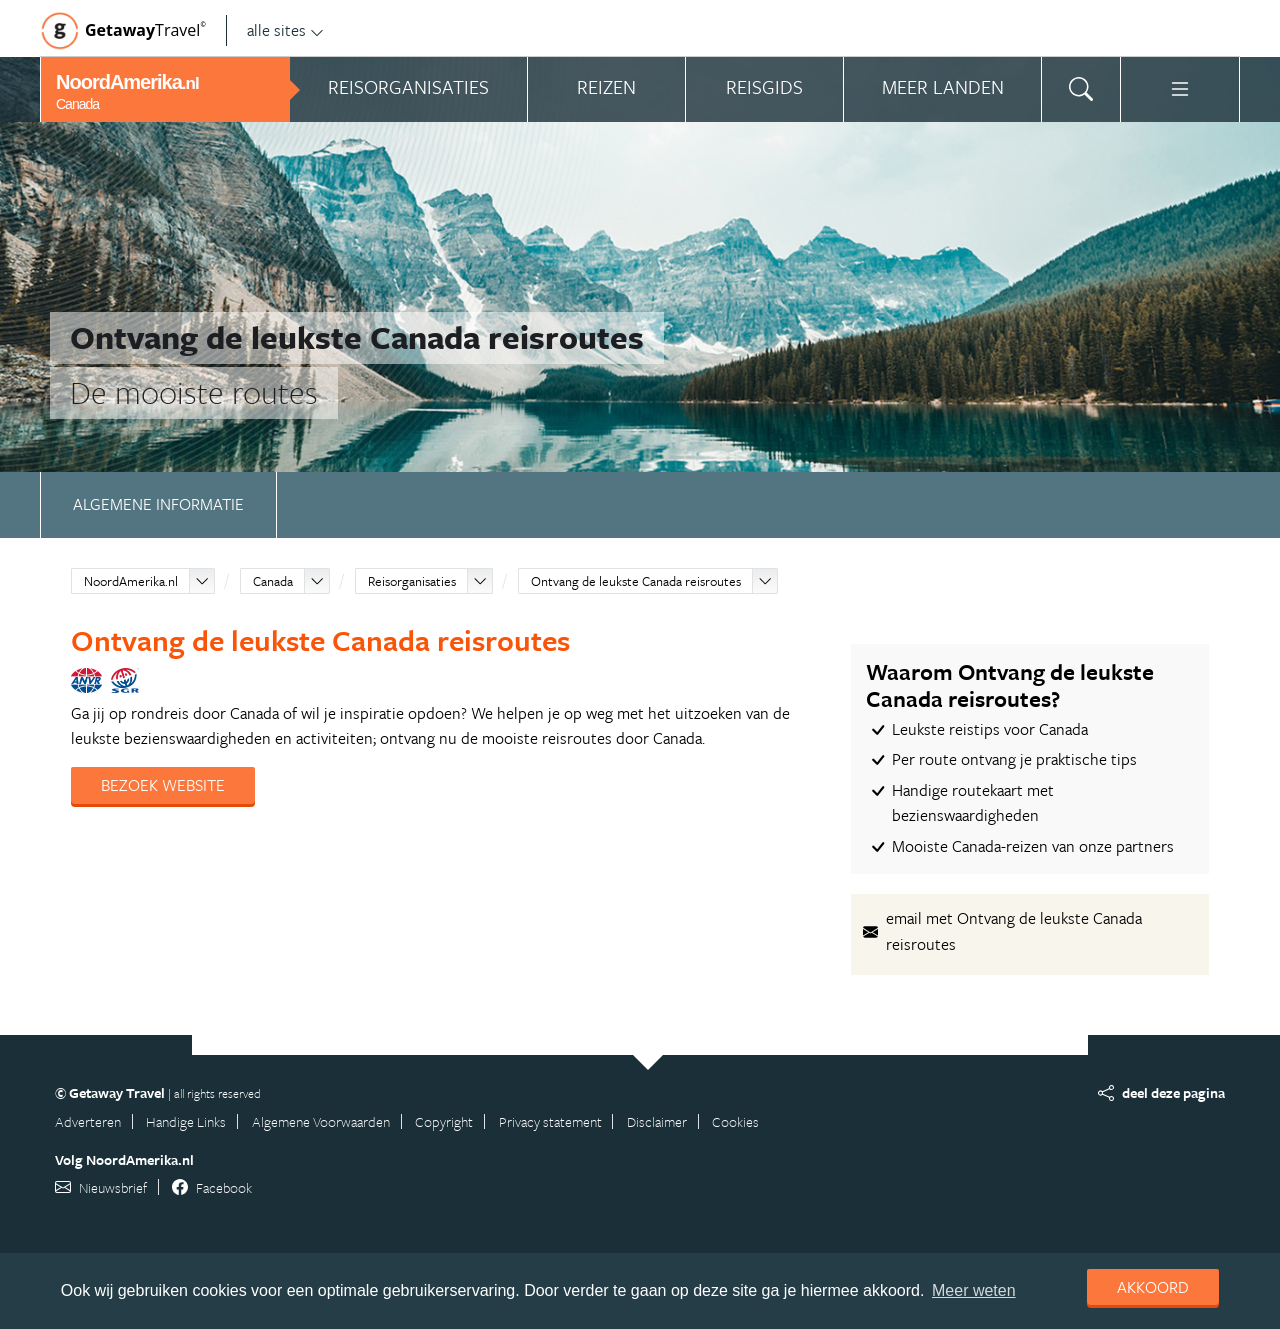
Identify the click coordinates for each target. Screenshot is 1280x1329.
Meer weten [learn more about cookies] (974, 1290)
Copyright (444, 1121)
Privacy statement (550, 1121)
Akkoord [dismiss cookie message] (1153, 1287)
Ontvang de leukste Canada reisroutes (636, 581)
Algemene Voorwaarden (321, 1121)
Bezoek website (163, 785)
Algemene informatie (158, 504)
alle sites (285, 30)
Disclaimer (657, 1121)
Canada (273, 581)
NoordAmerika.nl (131, 581)
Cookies (735, 1121)
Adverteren (88, 1121)
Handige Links (186, 1121)
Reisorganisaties (412, 581)
